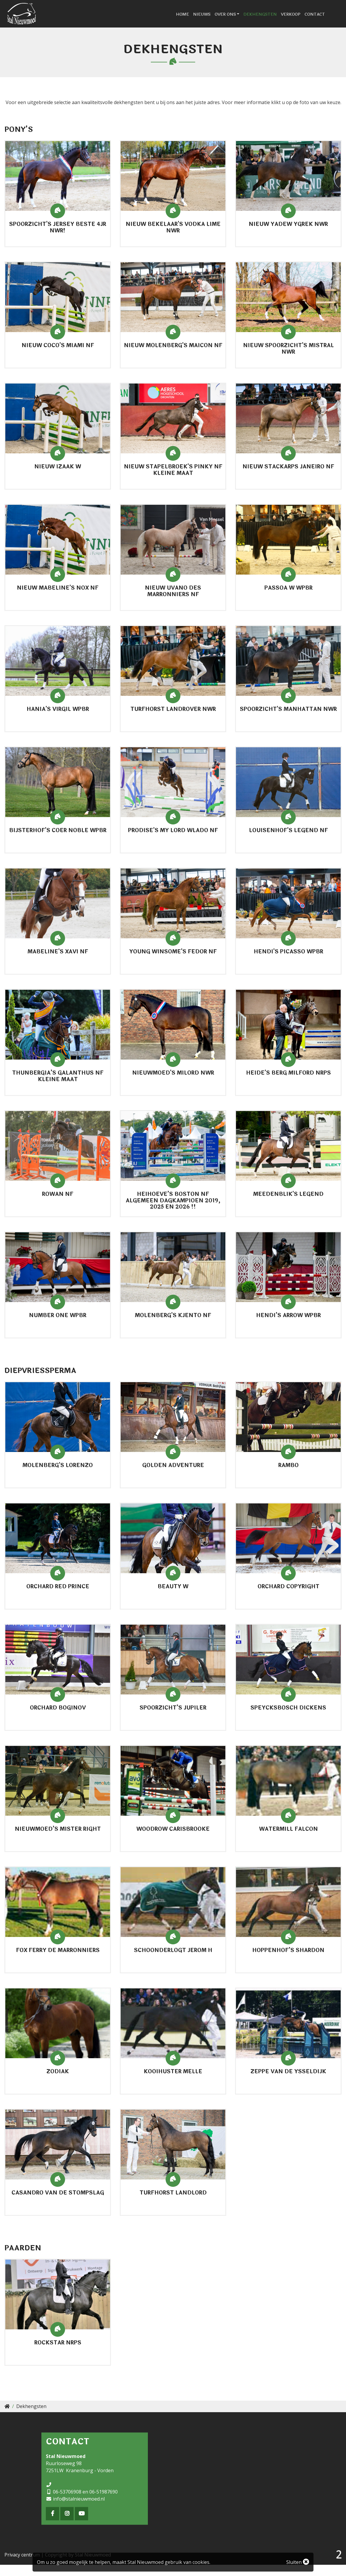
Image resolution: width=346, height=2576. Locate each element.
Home (196, 20)
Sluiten (297, 2562)
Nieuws (216, 20)
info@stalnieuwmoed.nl (79, 2510)
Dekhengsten (274, 20)
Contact (329, 20)
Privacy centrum (22, 2565)
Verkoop (305, 20)
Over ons (239, 20)
